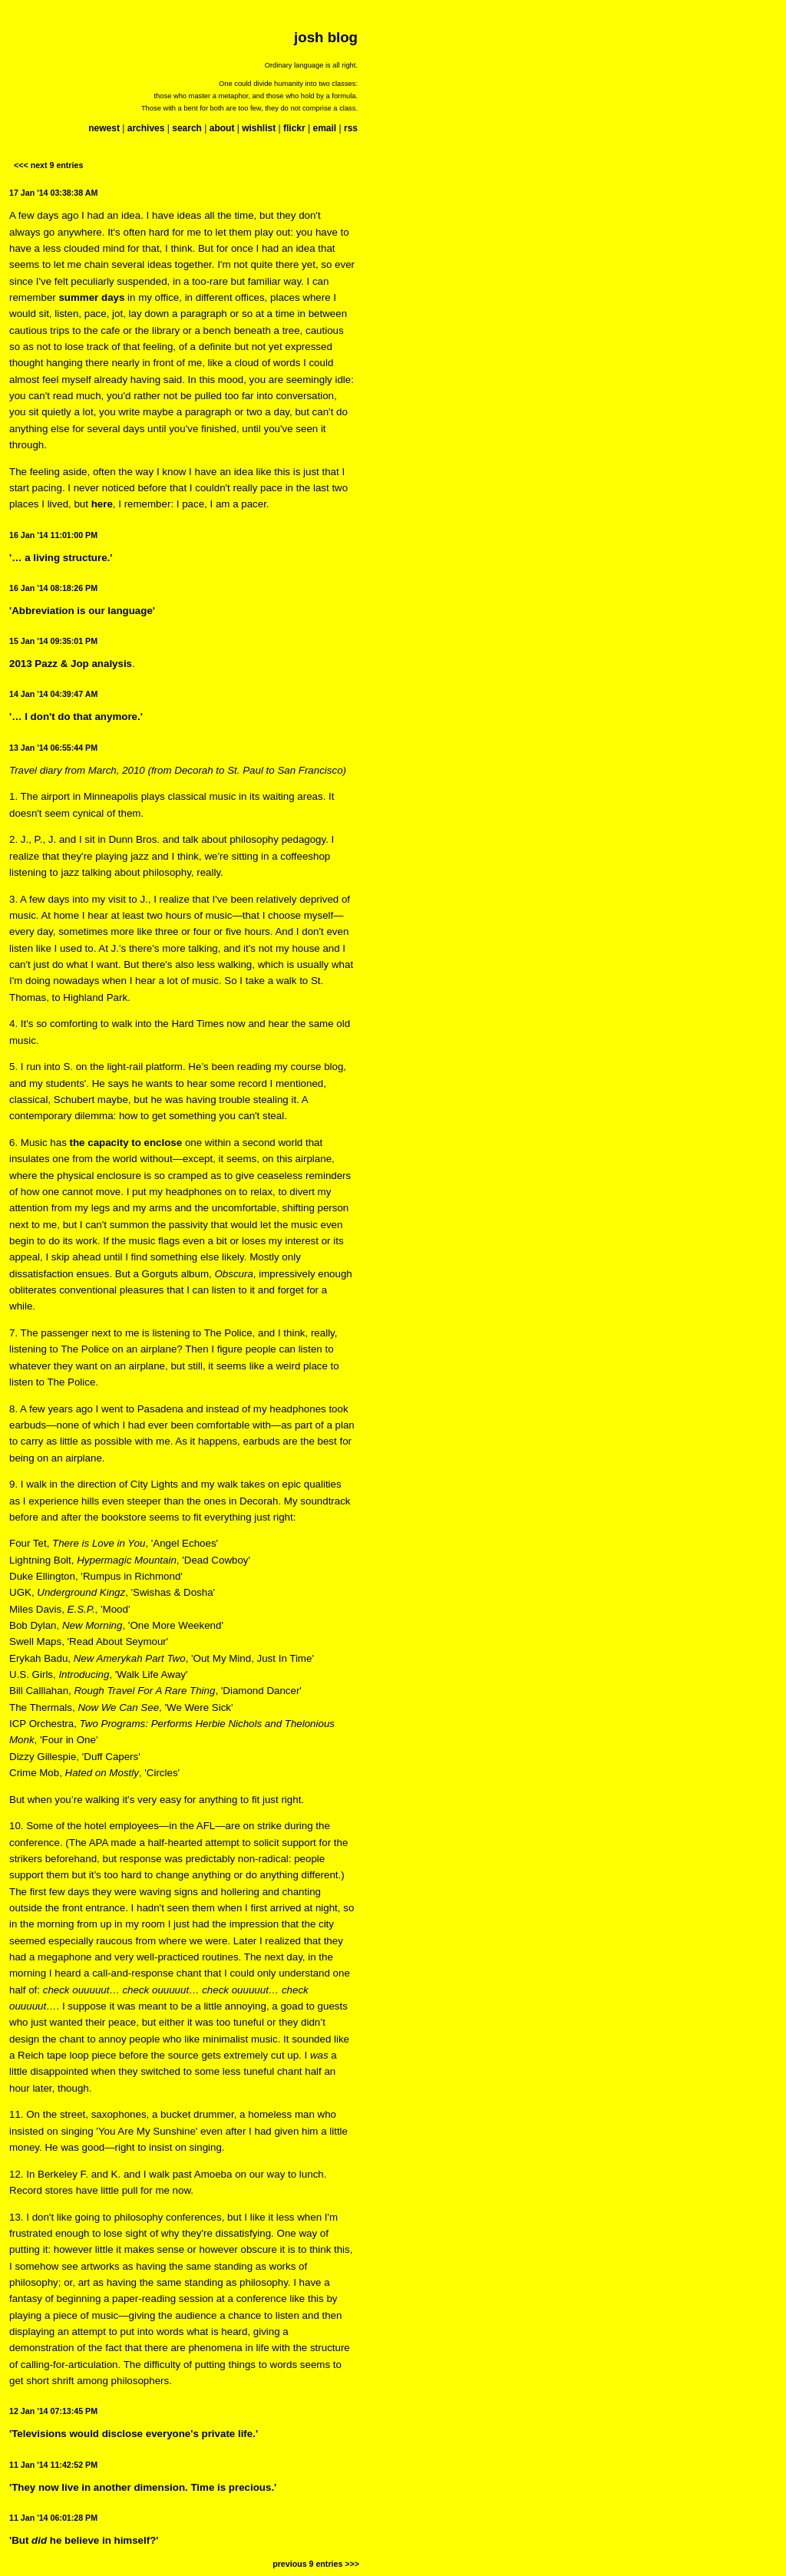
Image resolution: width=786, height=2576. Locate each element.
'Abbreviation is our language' (82, 610)
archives (146, 128)
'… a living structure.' (60, 557)
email (324, 128)
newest (104, 128)
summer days (91, 297)
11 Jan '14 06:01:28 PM (53, 2517)
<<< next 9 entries (48, 165)
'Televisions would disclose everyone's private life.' (133, 2433)
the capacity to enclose (126, 1142)
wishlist (259, 128)
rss (351, 128)
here (102, 504)
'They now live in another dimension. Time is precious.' (142, 2487)
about (222, 128)
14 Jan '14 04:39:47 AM (53, 693)
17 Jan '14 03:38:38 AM (53, 192)
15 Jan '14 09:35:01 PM (53, 641)
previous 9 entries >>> (315, 2563)
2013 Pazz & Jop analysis (70, 663)
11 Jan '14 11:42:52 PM (53, 2464)
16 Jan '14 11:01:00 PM (53, 535)
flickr (294, 128)
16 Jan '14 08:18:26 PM (53, 588)
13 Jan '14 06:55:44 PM (53, 747)
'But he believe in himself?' (83, 2540)
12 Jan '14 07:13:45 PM (53, 2411)
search (187, 128)
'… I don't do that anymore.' (76, 716)
